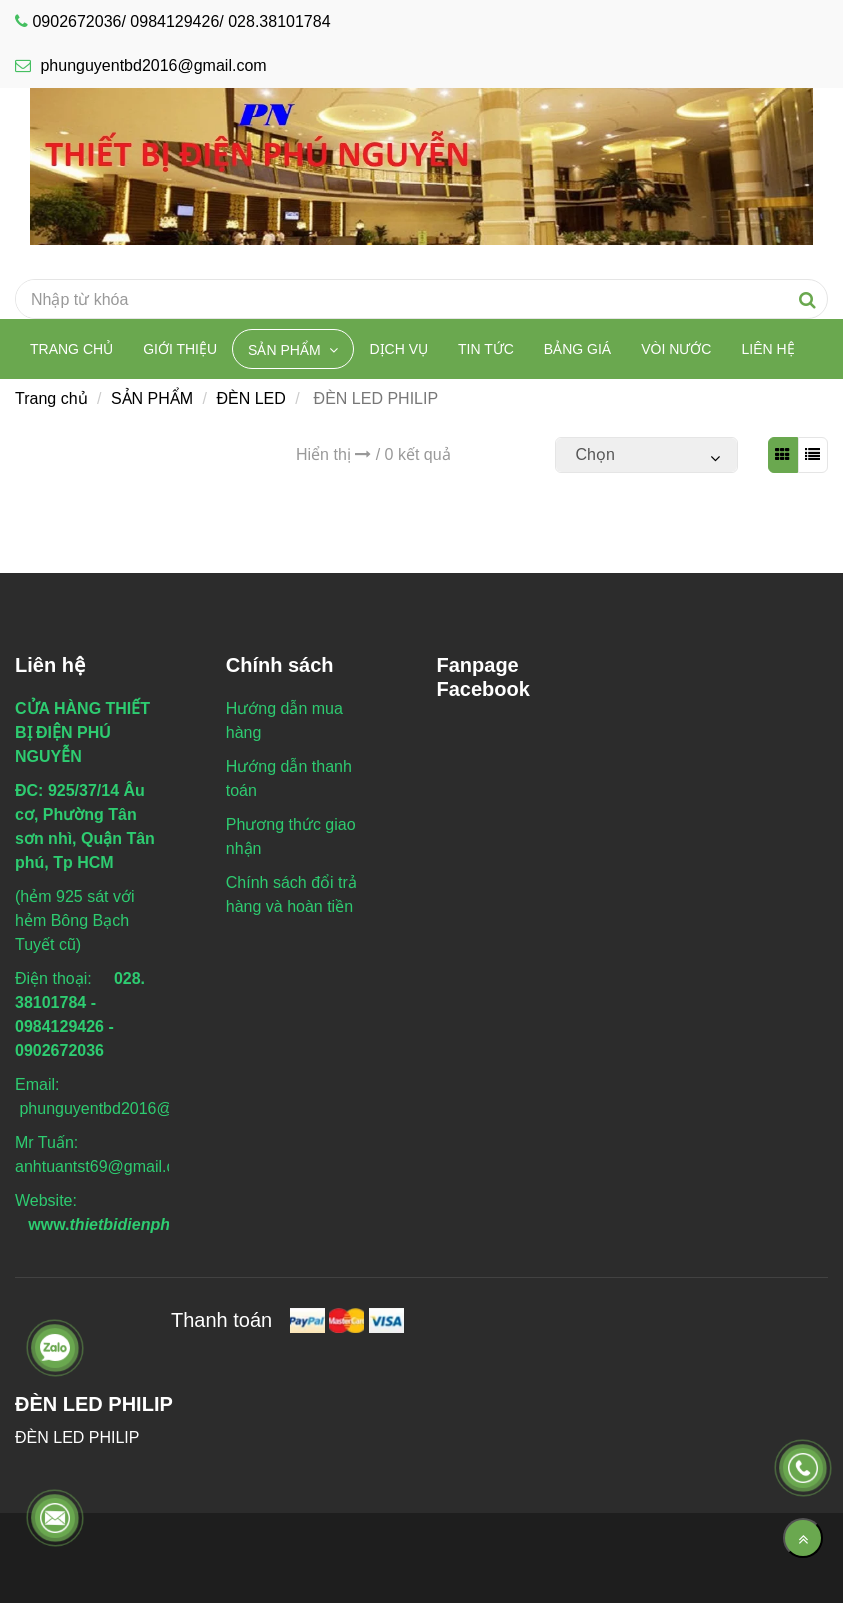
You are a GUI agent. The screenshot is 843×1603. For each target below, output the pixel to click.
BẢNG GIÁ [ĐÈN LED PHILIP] (577, 349)
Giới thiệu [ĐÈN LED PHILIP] (180, 349)
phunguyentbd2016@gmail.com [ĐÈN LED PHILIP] (141, 65)
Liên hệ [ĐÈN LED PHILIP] (767, 349)
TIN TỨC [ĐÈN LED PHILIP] (486, 349)
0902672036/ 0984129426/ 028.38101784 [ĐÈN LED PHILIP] (181, 21)
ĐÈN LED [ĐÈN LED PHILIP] (250, 398)
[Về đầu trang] (803, 1538)
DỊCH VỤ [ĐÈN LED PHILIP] (398, 349)
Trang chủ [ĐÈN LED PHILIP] (71, 349)
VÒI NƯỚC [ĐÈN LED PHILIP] (676, 349)
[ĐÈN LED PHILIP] (421, 165)
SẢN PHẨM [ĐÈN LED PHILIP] (286, 350)
